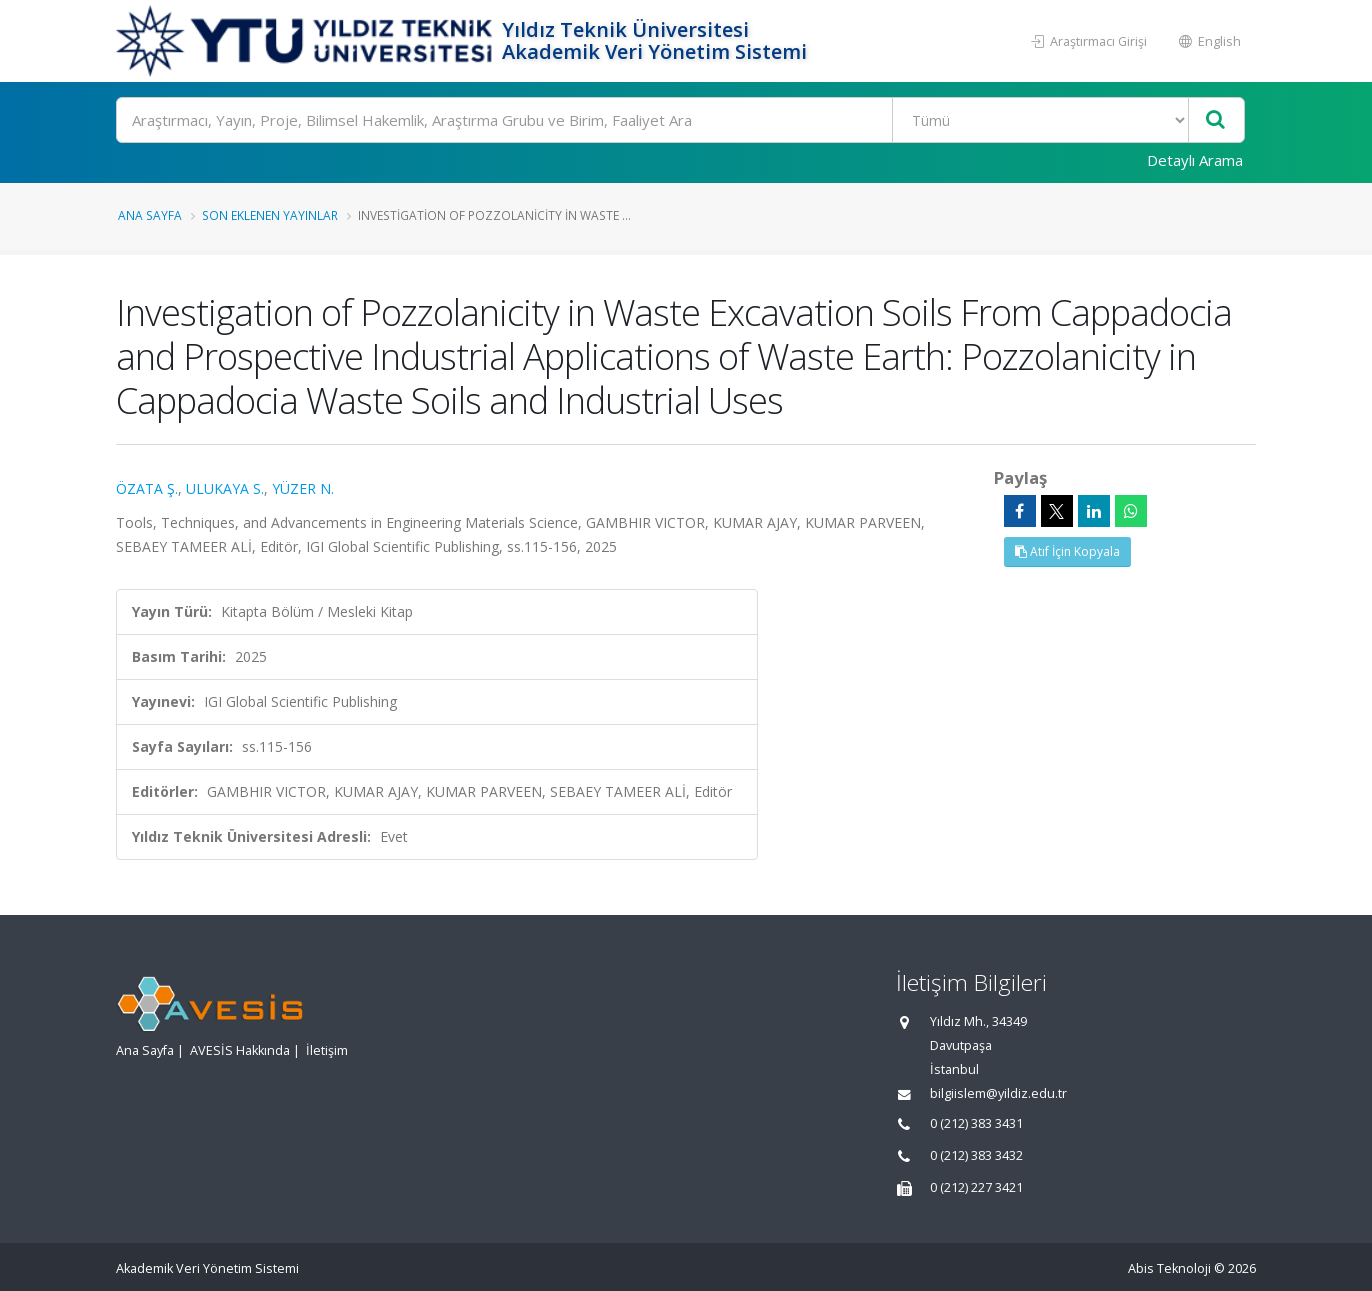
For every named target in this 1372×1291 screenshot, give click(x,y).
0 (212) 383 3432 (976, 1155)
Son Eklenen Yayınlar (270, 215)
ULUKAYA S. (225, 488)
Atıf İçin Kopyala (1067, 551)
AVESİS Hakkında (240, 1050)
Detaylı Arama (1195, 160)
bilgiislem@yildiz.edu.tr (998, 1093)
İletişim (327, 1050)
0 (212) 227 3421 (976, 1187)
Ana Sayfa (150, 215)
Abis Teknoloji (1169, 1268)
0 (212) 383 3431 (976, 1123)
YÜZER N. (303, 488)
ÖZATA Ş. (147, 488)
